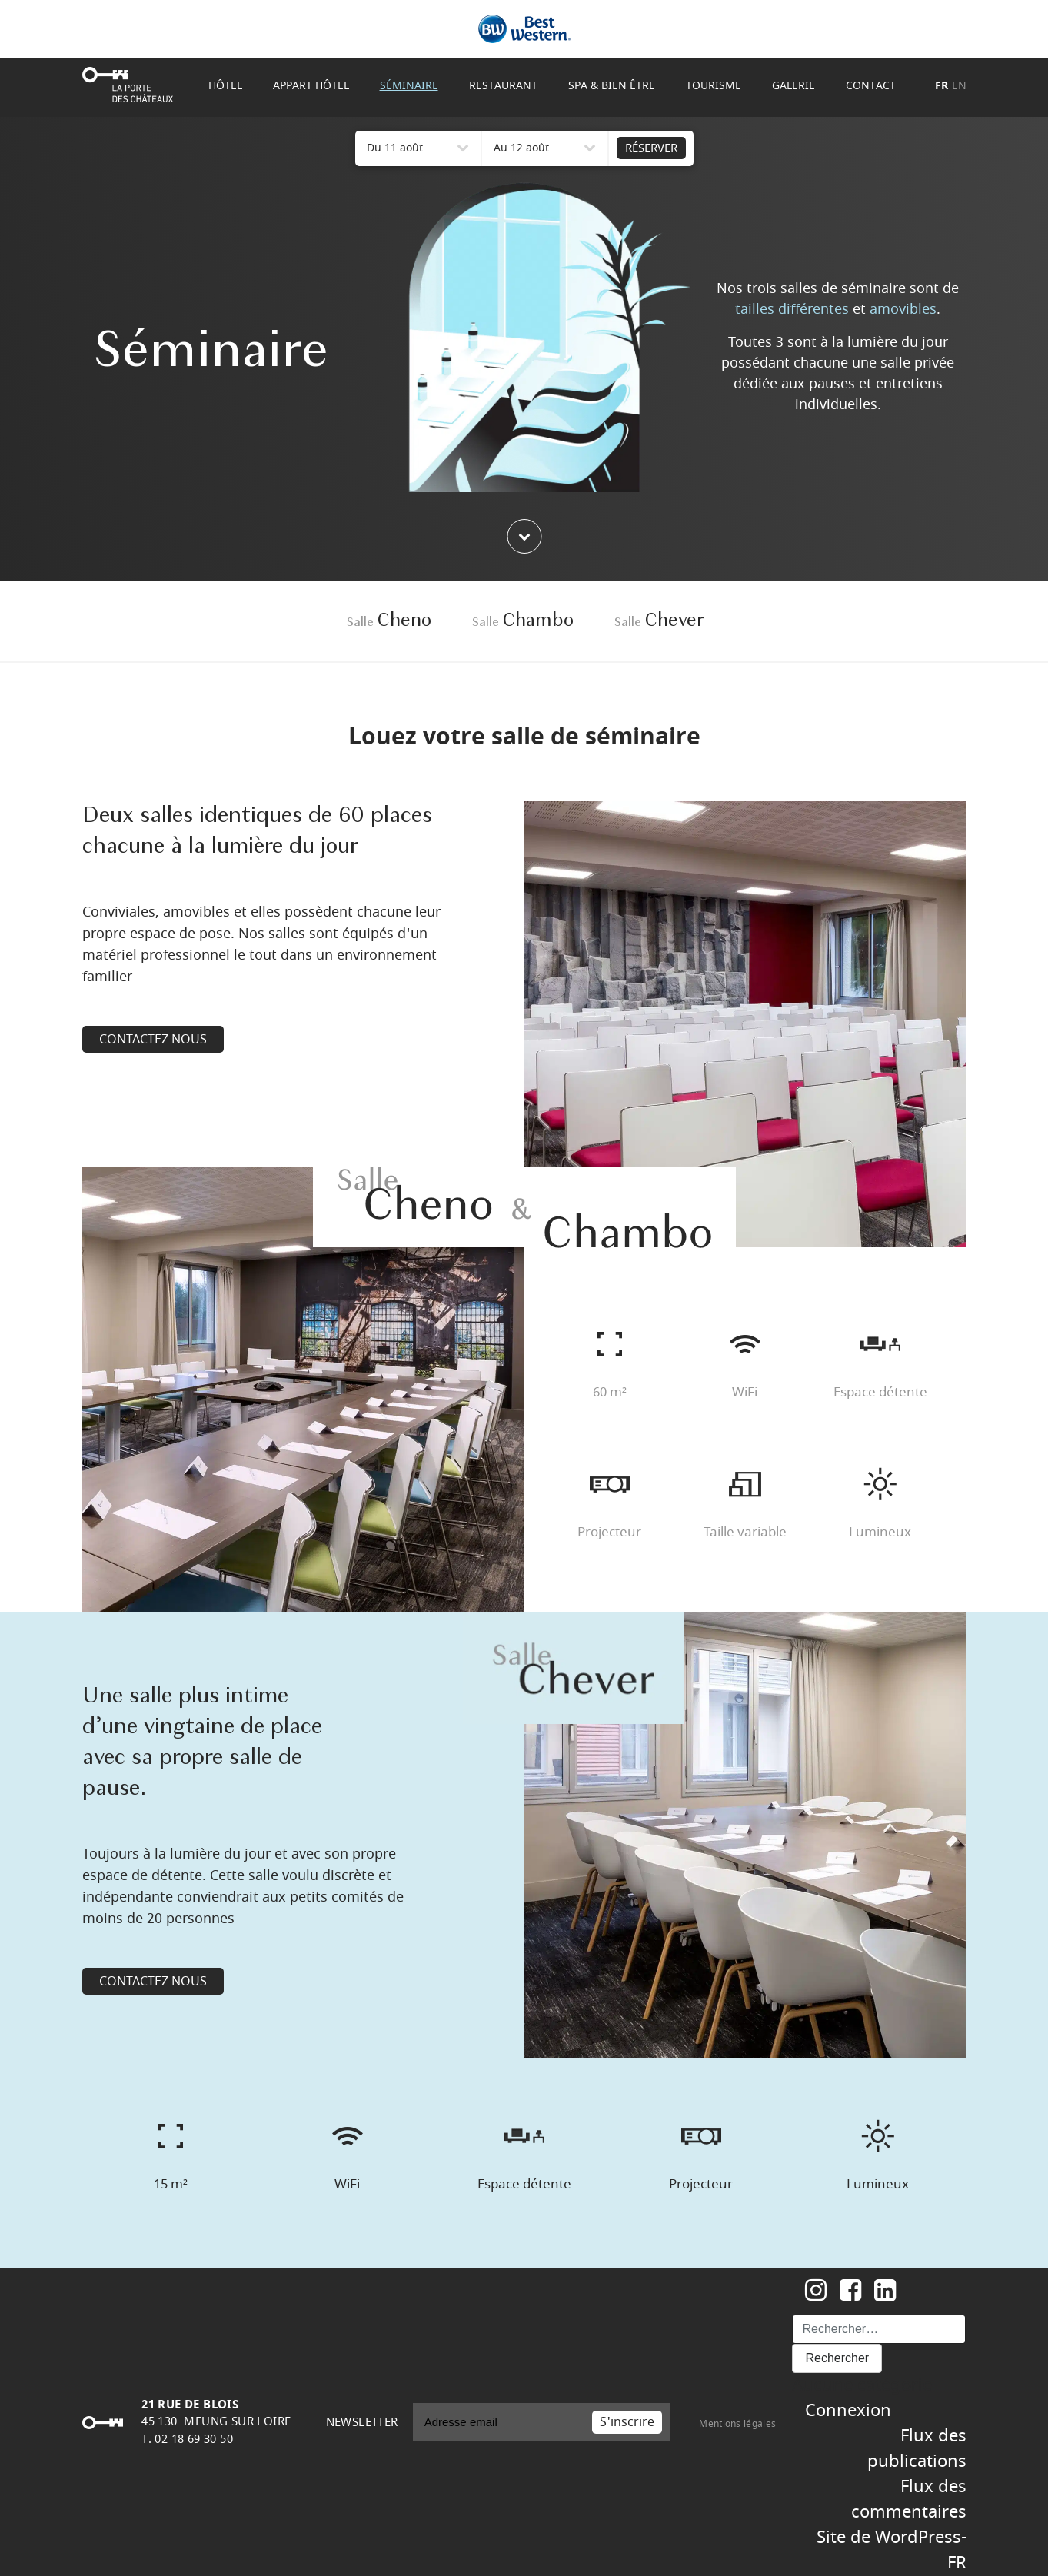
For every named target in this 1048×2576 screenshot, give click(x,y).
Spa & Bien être (611, 86)
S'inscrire (627, 2422)
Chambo (522, 621)
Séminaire (409, 86)
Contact (871, 86)
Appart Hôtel (311, 86)
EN (959, 86)
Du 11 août (395, 148)
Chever (659, 621)
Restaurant (503, 86)
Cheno (388, 621)
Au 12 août (521, 148)
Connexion (848, 2410)
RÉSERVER (651, 148)
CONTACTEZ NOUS (153, 1039)
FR (941, 86)
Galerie (793, 86)
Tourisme (713, 86)
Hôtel (225, 86)
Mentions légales (737, 2424)
